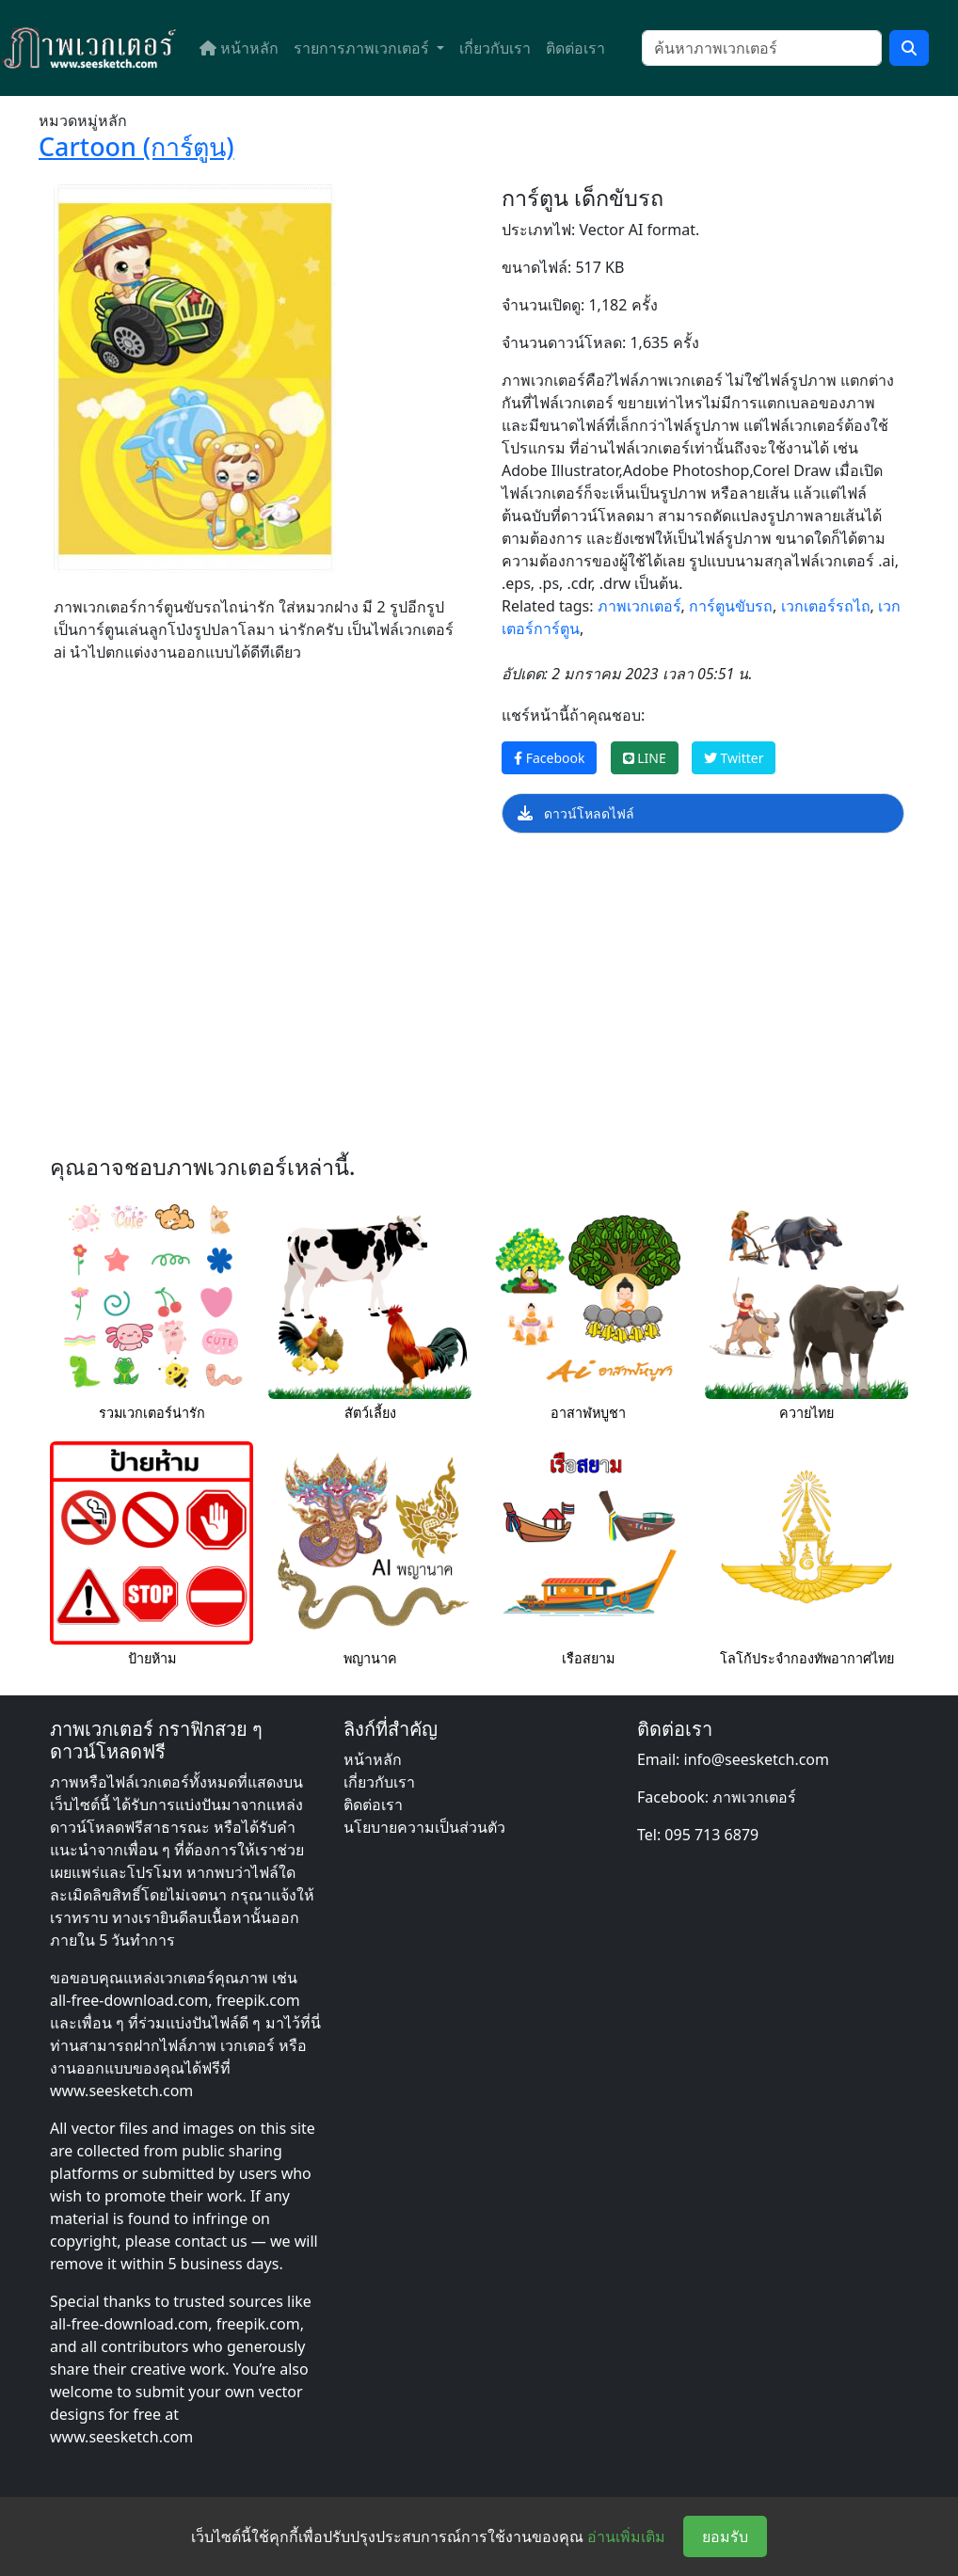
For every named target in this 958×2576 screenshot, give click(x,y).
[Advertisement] (479, 999)
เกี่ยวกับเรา (495, 48)
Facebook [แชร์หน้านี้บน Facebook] (549, 758)
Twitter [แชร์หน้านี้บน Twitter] (734, 758)
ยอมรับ (725, 2536)
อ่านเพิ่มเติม (626, 2536)
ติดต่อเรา (575, 48)
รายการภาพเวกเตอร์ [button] (363, 48)
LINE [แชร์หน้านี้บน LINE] (644, 758)
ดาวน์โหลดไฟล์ (576, 813)
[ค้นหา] (762, 48)
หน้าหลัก (239, 48)
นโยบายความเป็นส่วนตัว (424, 1827)
